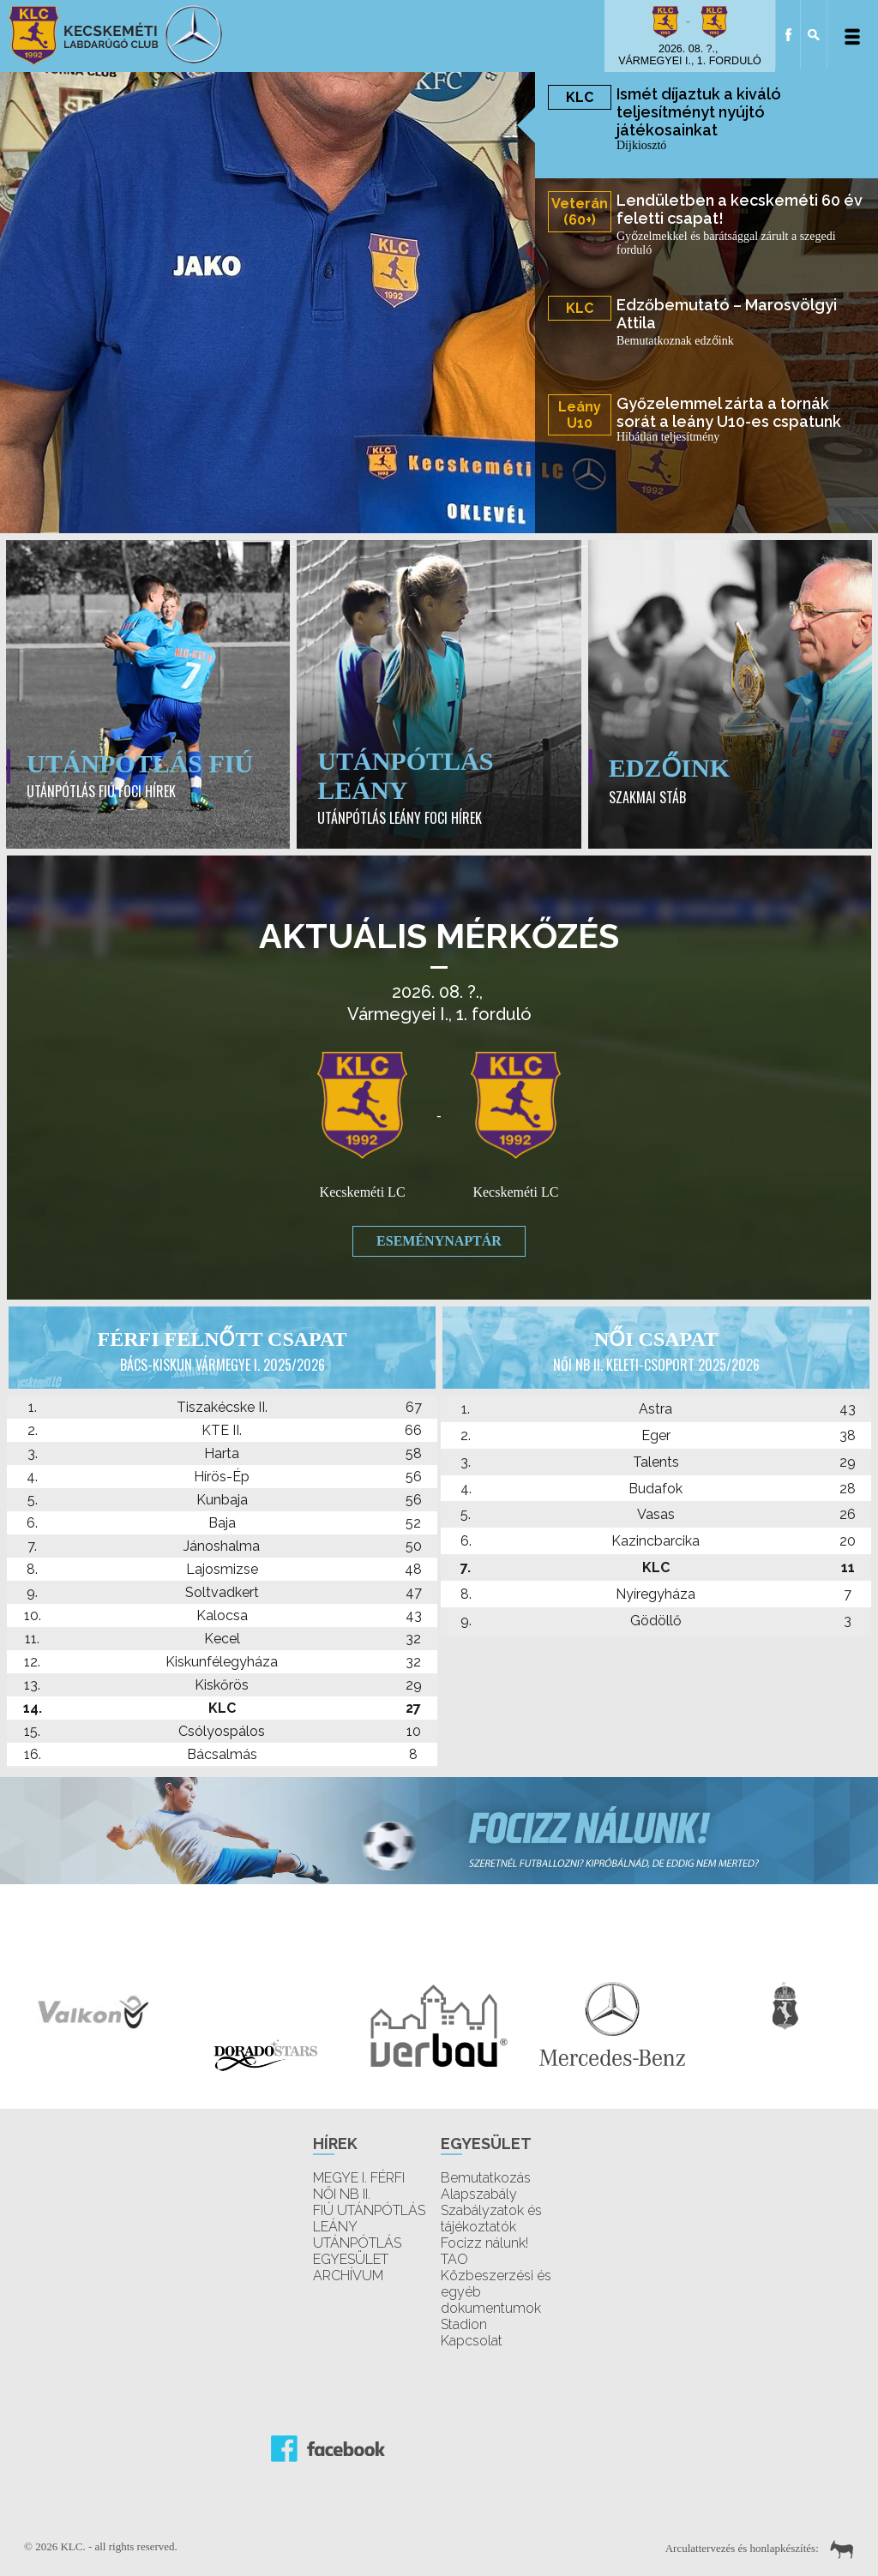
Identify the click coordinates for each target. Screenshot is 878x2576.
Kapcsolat (471, 2341)
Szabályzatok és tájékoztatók (491, 2218)
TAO (454, 2259)
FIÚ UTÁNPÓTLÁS (369, 2210)
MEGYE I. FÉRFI (359, 2178)
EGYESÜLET (350, 2259)
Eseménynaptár (439, 1241)
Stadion (464, 2324)
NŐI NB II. (341, 2194)
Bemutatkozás (486, 2178)
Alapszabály (479, 2194)
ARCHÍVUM (348, 2275)
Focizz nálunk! (484, 2243)
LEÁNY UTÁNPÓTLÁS (357, 2235)
